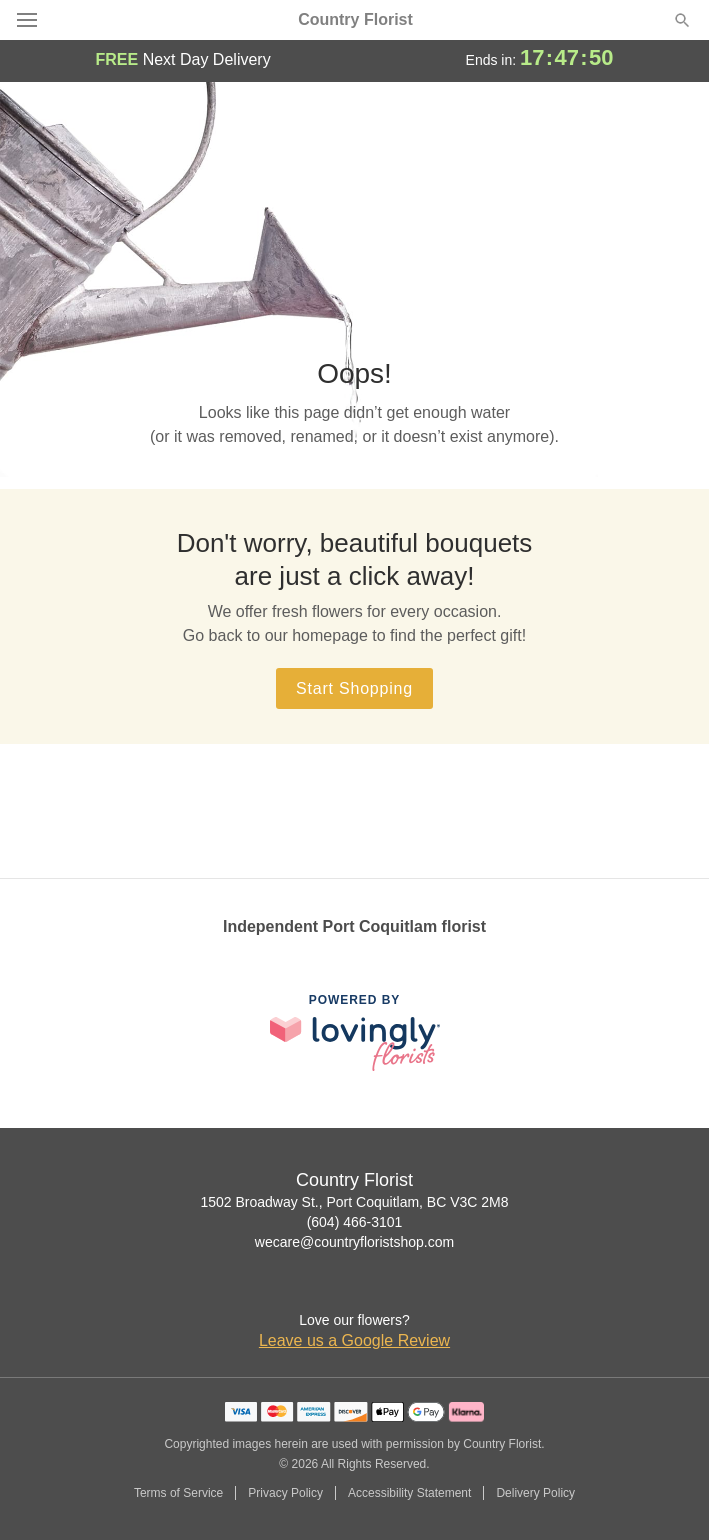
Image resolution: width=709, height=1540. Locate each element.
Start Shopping (354, 688)
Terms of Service (178, 1493)
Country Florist (355, 20)
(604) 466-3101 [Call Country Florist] (355, 1222)
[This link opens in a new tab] (355, 1032)
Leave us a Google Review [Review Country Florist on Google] (354, 1340)
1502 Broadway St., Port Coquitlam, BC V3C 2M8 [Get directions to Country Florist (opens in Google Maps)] (354, 1202)
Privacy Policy (285, 1493)
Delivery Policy (535, 1493)
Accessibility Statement (409, 1493)
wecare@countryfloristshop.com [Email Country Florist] (354, 1242)
